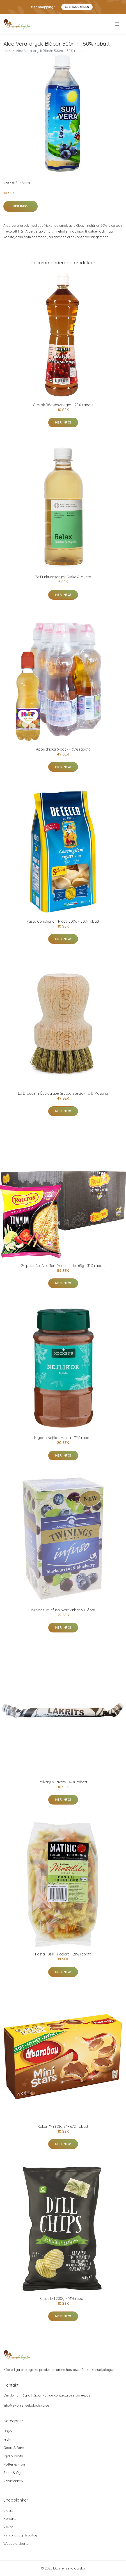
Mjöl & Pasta (13, 2456)
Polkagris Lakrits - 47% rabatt (63, 1782)
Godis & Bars (13, 2448)
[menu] (117, 24)
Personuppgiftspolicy (20, 2535)
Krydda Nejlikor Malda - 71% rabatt (63, 1437)
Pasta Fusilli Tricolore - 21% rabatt (63, 1954)
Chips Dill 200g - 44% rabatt (63, 2298)
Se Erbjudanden (77, 7)
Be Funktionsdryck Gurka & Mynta (63, 577)
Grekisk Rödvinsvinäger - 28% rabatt (63, 405)
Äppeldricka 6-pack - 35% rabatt (63, 749)
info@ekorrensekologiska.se (26, 2405)
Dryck (8, 2431)
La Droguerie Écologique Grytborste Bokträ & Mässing (63, 1093)
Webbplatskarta (16, 2543)
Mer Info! (20, 206)
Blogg (8, 2510)
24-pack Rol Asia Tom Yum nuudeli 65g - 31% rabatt (63, 1265)
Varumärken (13, 2481)
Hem (7, 51)
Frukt (7, 2439)
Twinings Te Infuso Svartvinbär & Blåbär (63, 1610)
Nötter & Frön (14, 2464)
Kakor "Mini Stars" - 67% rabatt (63, 2126)
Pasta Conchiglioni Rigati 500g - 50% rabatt (63, 921)
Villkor (8, 2527)
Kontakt (9, 2518)
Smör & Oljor (13, 2473)
